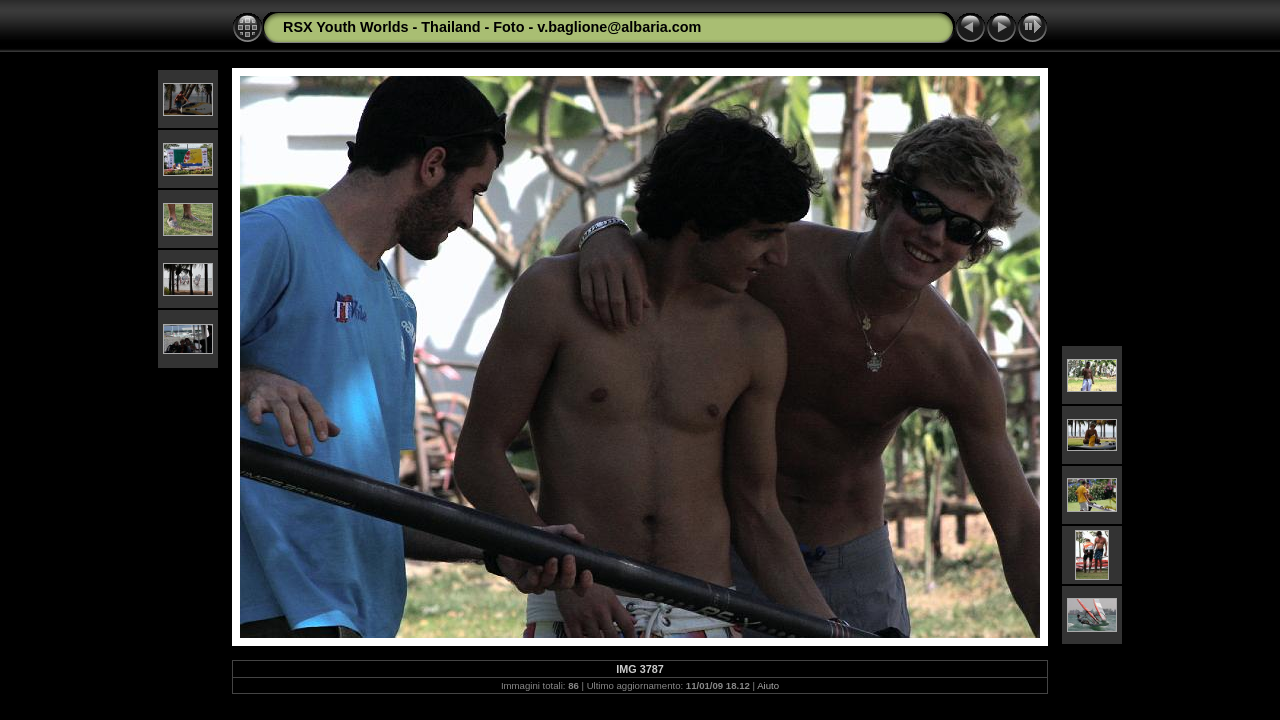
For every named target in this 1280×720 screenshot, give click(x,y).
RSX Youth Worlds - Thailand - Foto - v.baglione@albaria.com (492, 27)
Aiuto (768, 685)
